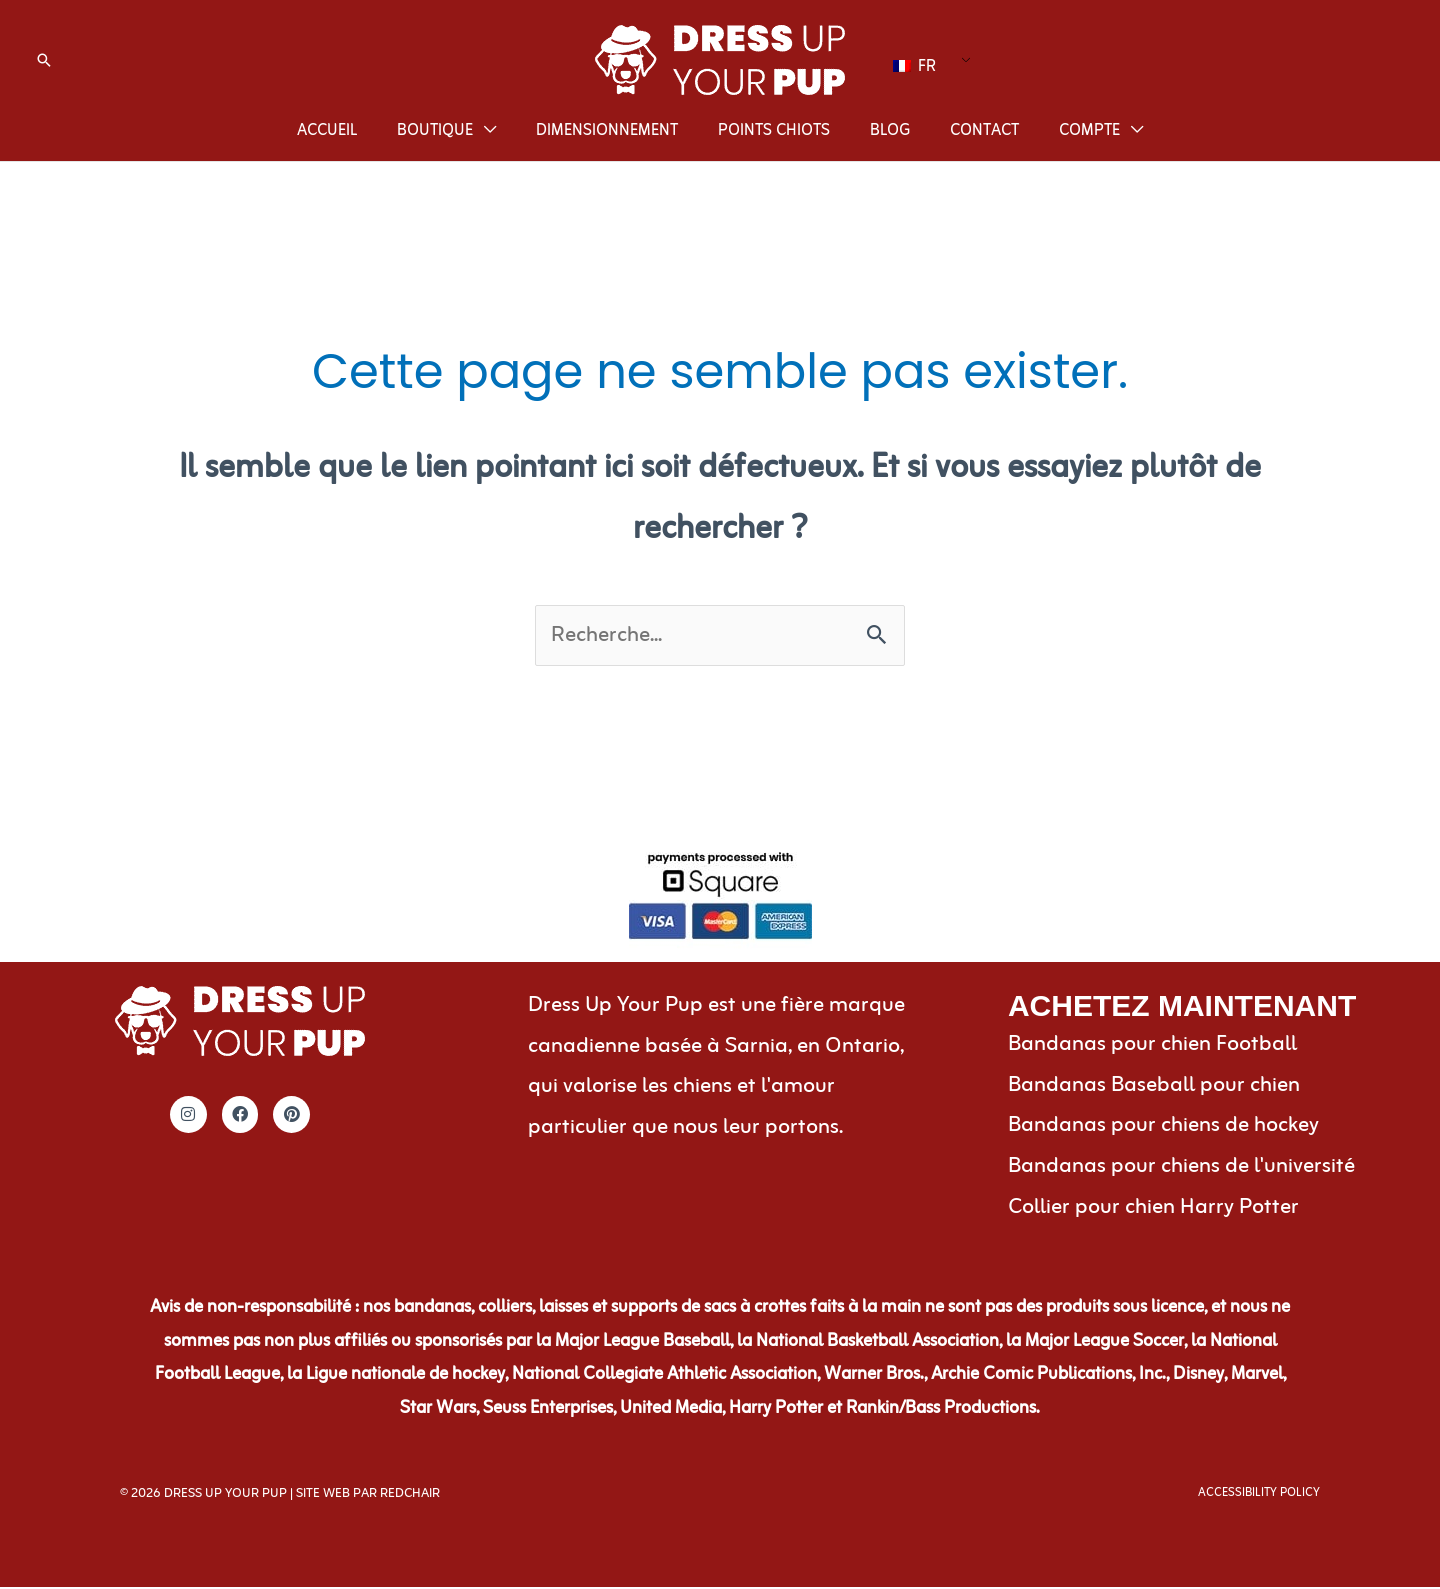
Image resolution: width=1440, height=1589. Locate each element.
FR (914, 64)
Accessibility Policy (1259, 1495)
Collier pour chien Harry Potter (1153, 1209)
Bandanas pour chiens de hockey (1163, 1127)
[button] (44, 60)
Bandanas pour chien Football (1152, 1046)
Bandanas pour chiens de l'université (1181, 1168)
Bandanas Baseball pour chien (1154, 1087)
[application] (484, 131)
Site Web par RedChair (368, 1495)
